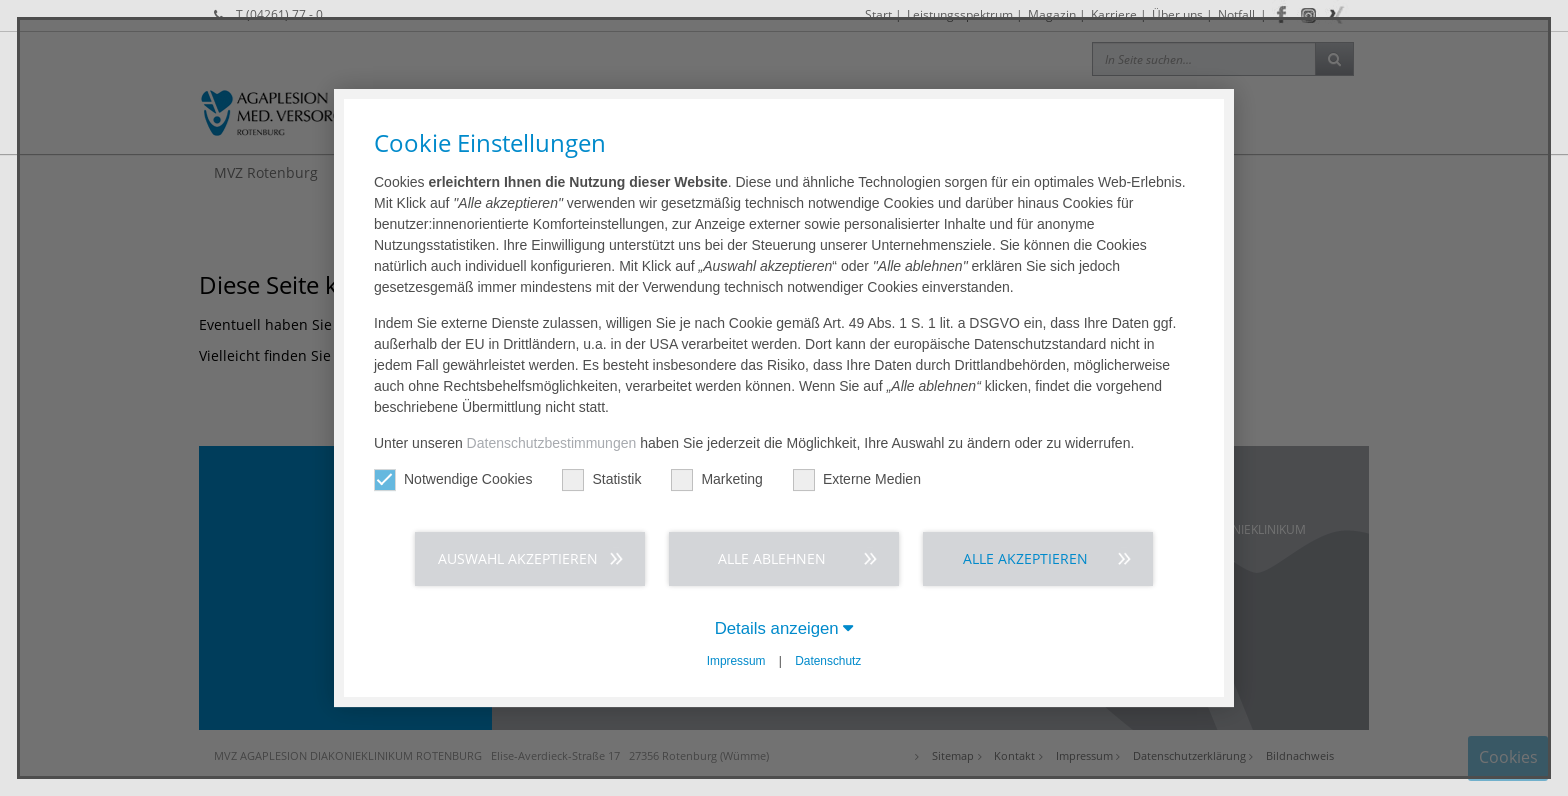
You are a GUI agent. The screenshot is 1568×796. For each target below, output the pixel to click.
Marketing (716, 479)
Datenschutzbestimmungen (552, 443)
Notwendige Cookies (453, 479)
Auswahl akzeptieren (518, 558)
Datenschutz (828, 661)
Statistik (601, 479)
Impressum (736, 661)
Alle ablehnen (772, 558)
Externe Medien (857, 479)
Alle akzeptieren (1025, 558)
